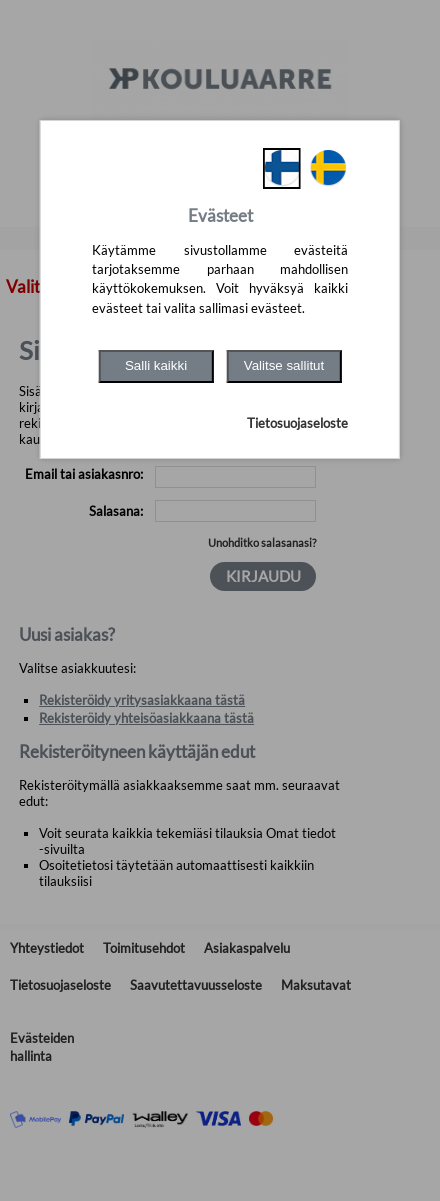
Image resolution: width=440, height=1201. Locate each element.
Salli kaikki (156, 365)
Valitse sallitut (284, 365)
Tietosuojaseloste (297, 423)
